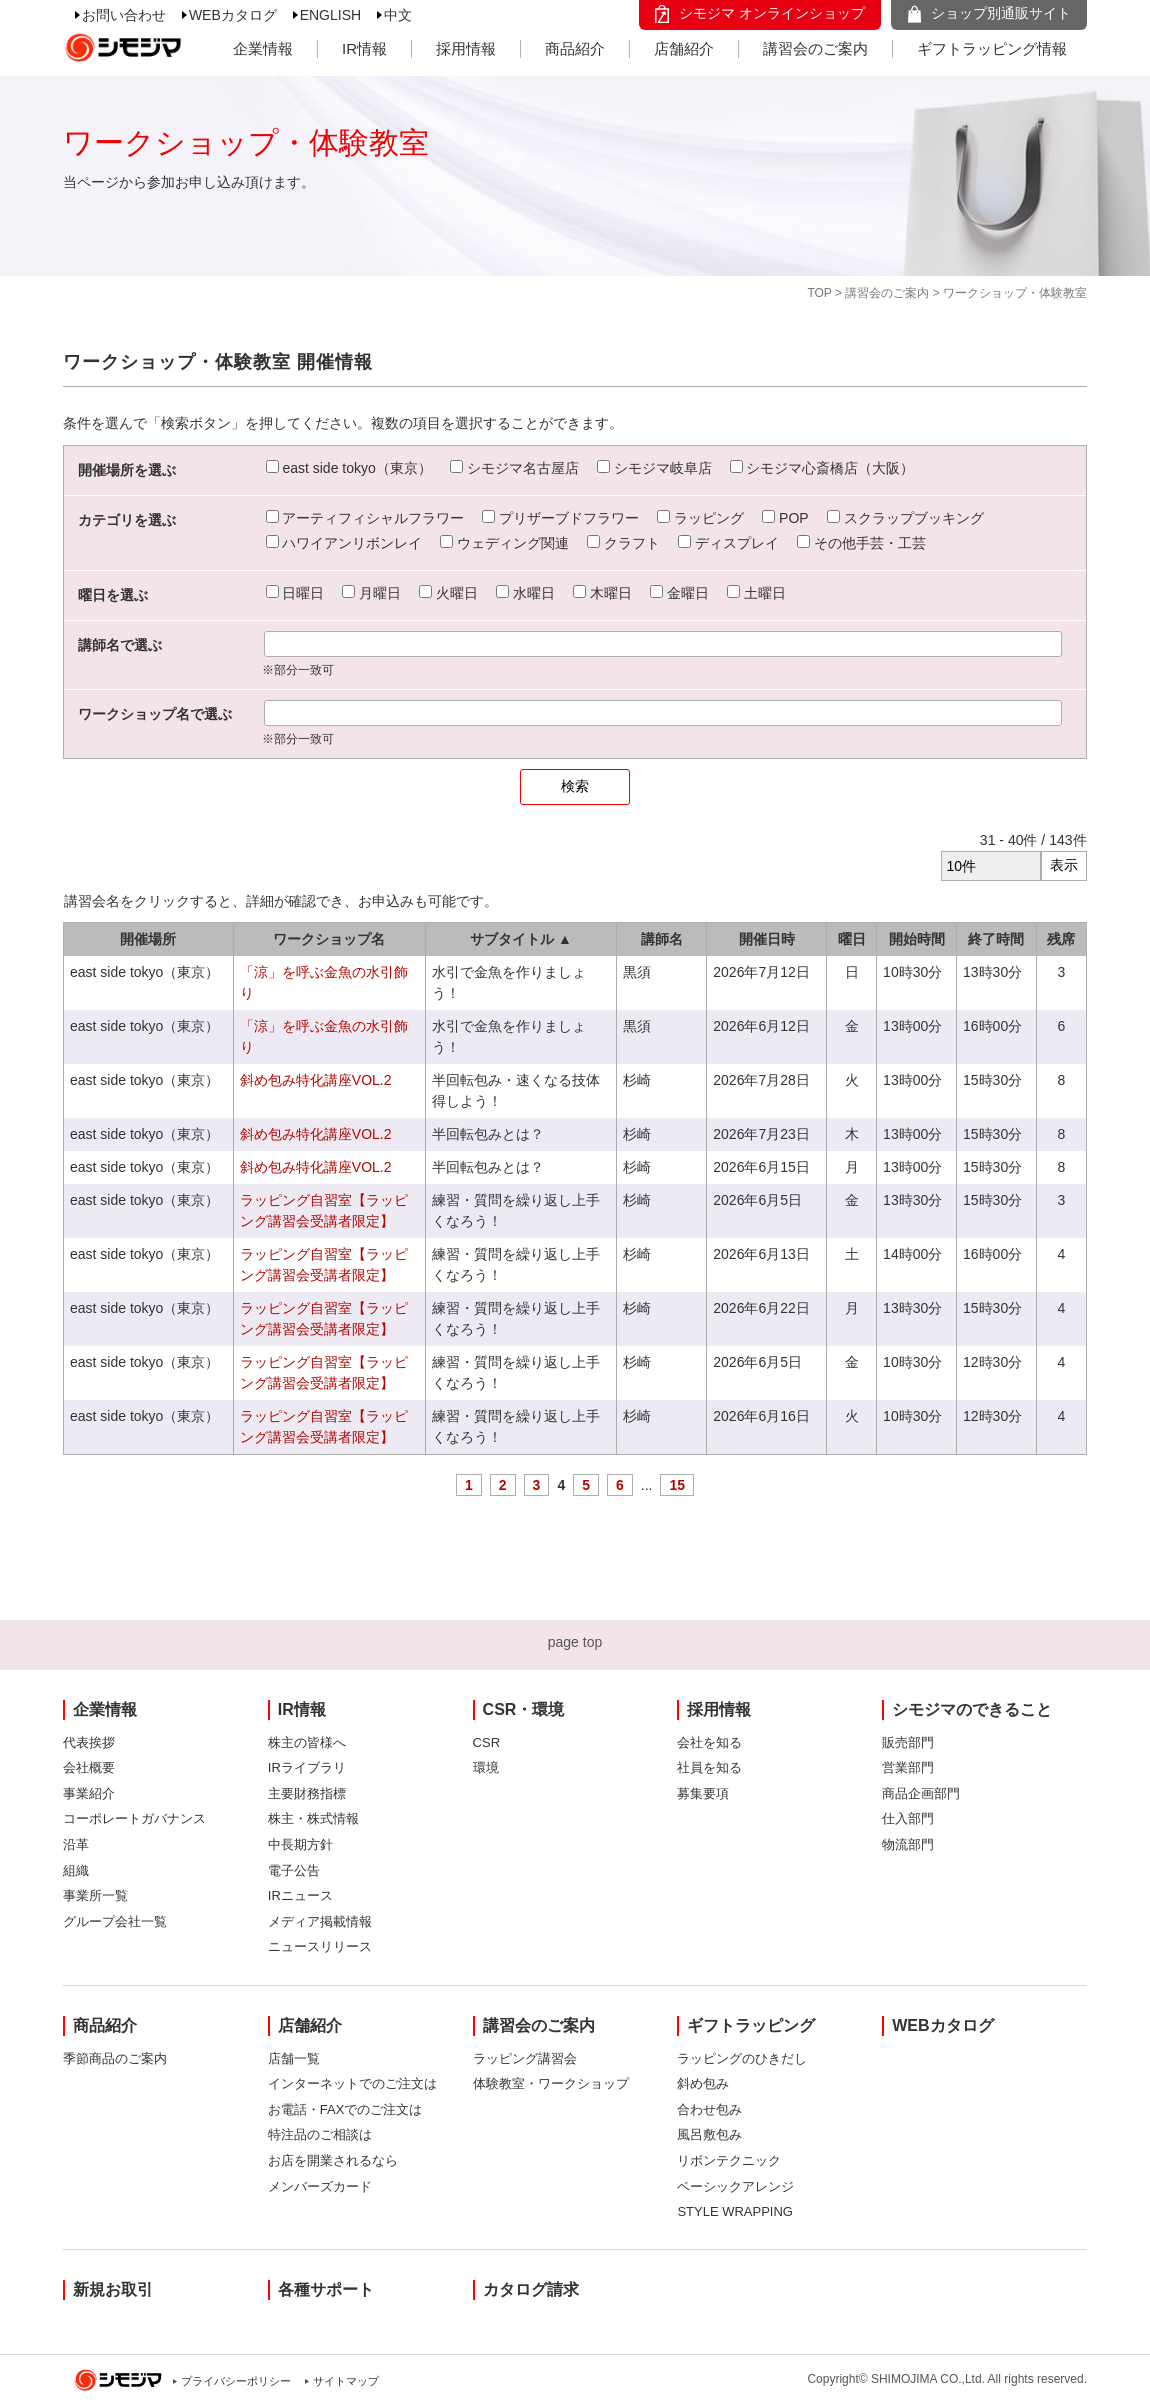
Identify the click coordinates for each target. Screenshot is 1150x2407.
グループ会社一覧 (115, 1921)
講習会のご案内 (815, 48)
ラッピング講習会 (525, 2058)
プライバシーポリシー (236, 2381)
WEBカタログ (233, 15)
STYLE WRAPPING (735, 2211)
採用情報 (466, 48)
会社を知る (709, 1742)
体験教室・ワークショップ (551, 2083)
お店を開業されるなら (333, 2160)
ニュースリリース (320, 1946)
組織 (76, 1870)
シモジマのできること (972, 1709)
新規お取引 (113, 2289)
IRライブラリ (307, 1767)
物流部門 (908, 1844)
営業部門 (908, 1767)
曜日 (852, 939)
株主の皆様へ (307, 1742)
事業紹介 (89, 1793)
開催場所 (148, 939)
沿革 (76, 1844)
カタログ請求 (531, 2289)
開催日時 (767, 939)
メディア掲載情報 (320, 1921)
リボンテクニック (729, 2160)
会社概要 (89, 1767)
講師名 (662, 939)
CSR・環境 (524, 1709)
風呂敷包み (709, 2134)
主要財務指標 (307, 1793)
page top (575, 1642)
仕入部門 (908, 1818)
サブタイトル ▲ (521, 939)
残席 (1061, 939)
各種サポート (326, 2289)
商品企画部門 (921, 1793)
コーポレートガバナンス (134, 1818)
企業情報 (263, 48)
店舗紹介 (684, 48)
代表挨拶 (89, 1742)
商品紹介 (575, 48)
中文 (398, 15)
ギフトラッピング (751, 2025)
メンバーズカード (320, 2186)
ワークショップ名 (329, 939)
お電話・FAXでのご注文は (345, 2109)
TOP (819, 293)
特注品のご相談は (320, 2134)
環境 (486, 1767)
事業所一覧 (95, 1895)
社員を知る (709, 1767)
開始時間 (917, 939)
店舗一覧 (294, 2058)
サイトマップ (346, 2381)
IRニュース (300, 1895)
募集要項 (703, 1793)
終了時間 (996, 939)
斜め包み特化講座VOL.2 (316, 1080)
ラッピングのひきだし (742, 2058)
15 (677, 1485)
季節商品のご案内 (115, 2058)
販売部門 (908, 1742)
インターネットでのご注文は (352, 2083)
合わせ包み (709, 2109)
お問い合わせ (124, 15)
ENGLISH (330, 15)
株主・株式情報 (313, 1818)
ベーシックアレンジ (735, 2186)
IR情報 (364, 48)
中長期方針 (300, 1844)
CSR (486, 1742)
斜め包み (703, 2083)
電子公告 (294, 1870)
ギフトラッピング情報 (992, 48)
